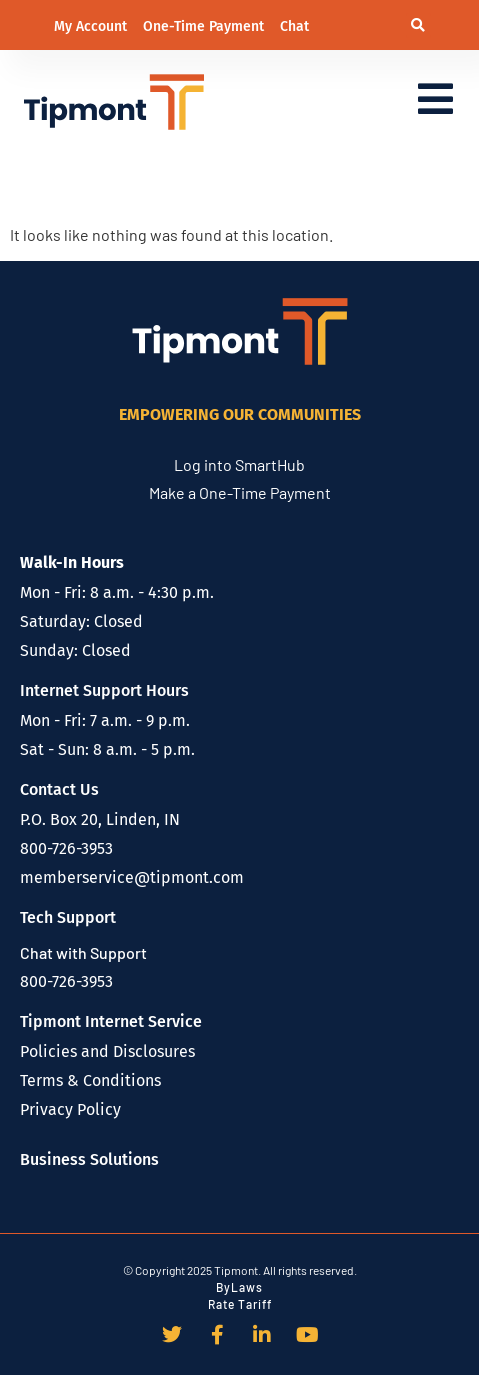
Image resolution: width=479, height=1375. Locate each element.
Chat (294, 26)
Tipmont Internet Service (111, 1021)
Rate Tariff (240, 1304)
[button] (418, 25)
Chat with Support (83, 952)
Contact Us (59, 789)
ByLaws (239, 1287)
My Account (92, 26)
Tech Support (68, 917)
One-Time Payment (205, 26)
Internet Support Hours (104, 690)
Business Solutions (89, 1159)
